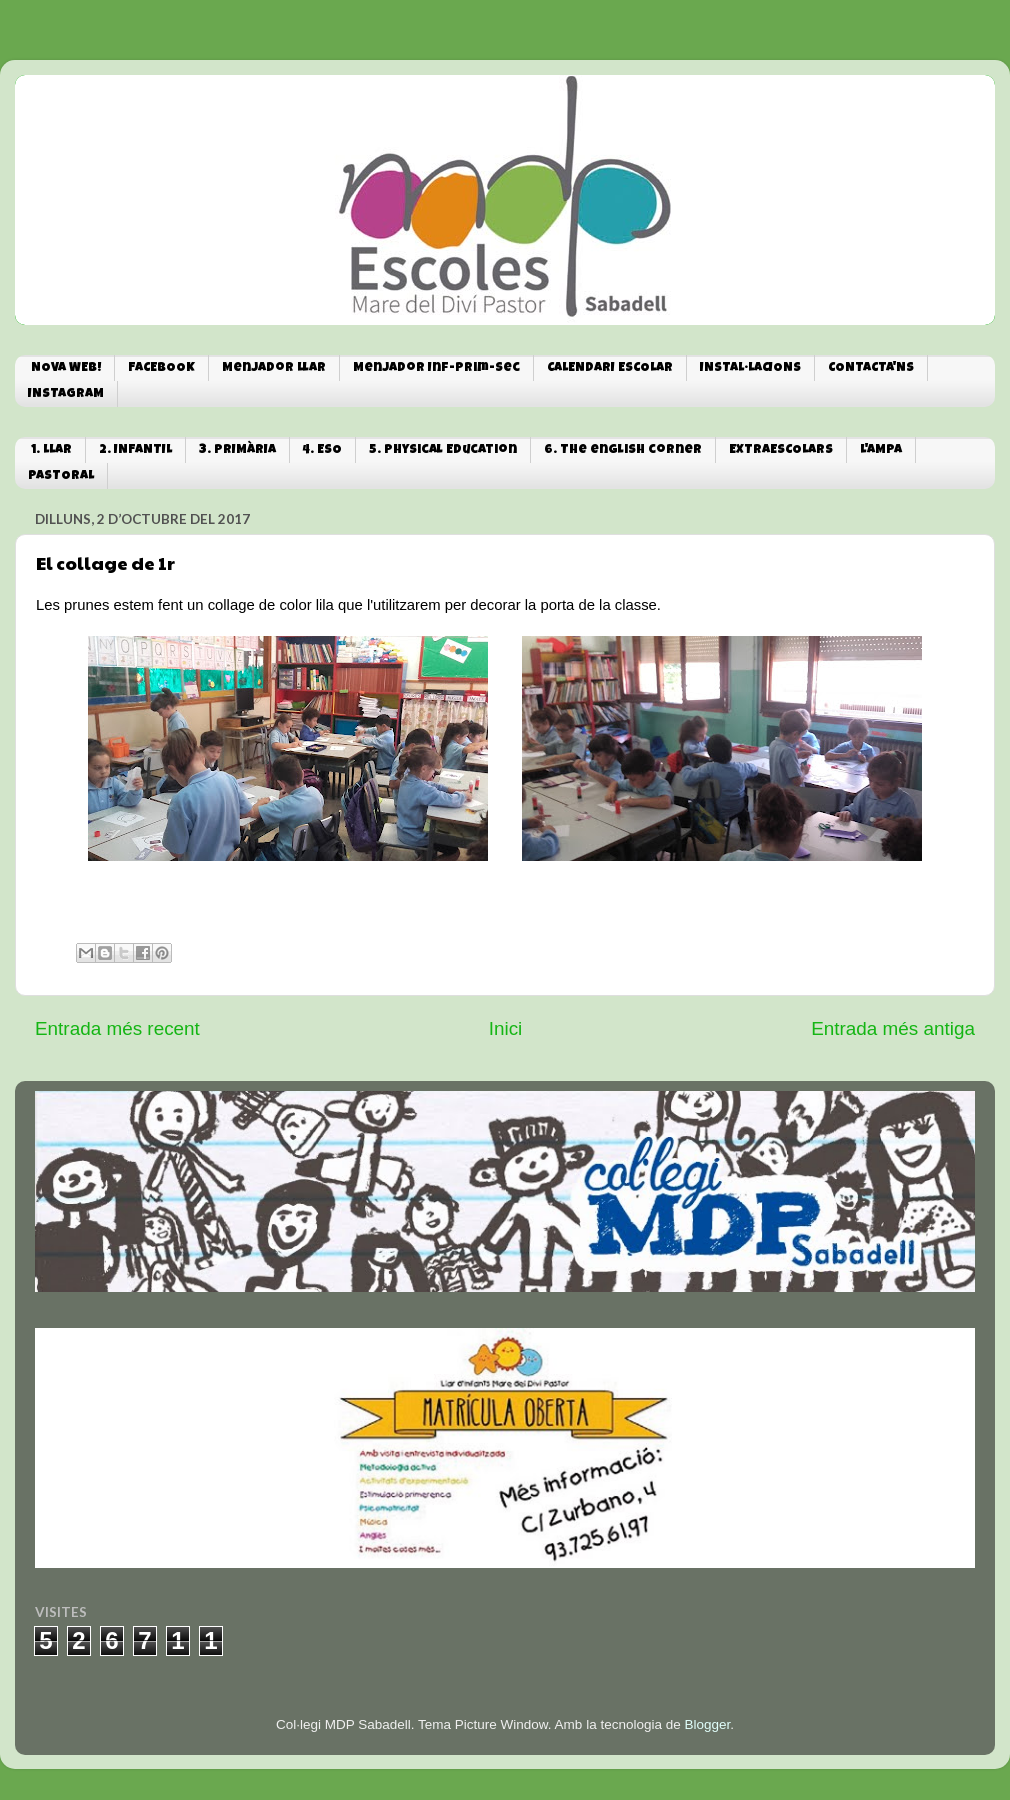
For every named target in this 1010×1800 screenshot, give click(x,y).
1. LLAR (51, 450)
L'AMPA (881, 450)
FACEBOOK (161, 368)
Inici (506, 1028)
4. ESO (322, 450)
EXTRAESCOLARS (781, 450)
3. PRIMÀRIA (237, 450)
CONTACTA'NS (871, 368)
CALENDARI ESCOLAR (610, 368)
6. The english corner (623, 450)
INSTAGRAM (66, 394)
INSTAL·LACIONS (750, 368)
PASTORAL (61, 476)
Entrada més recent (117, 1028)
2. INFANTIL (135, 450)
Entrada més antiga (893, 1028)
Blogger (707, 1724)
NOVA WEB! (66, 368)
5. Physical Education (443, 450)
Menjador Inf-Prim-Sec (436, 368)
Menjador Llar (274, 368)
